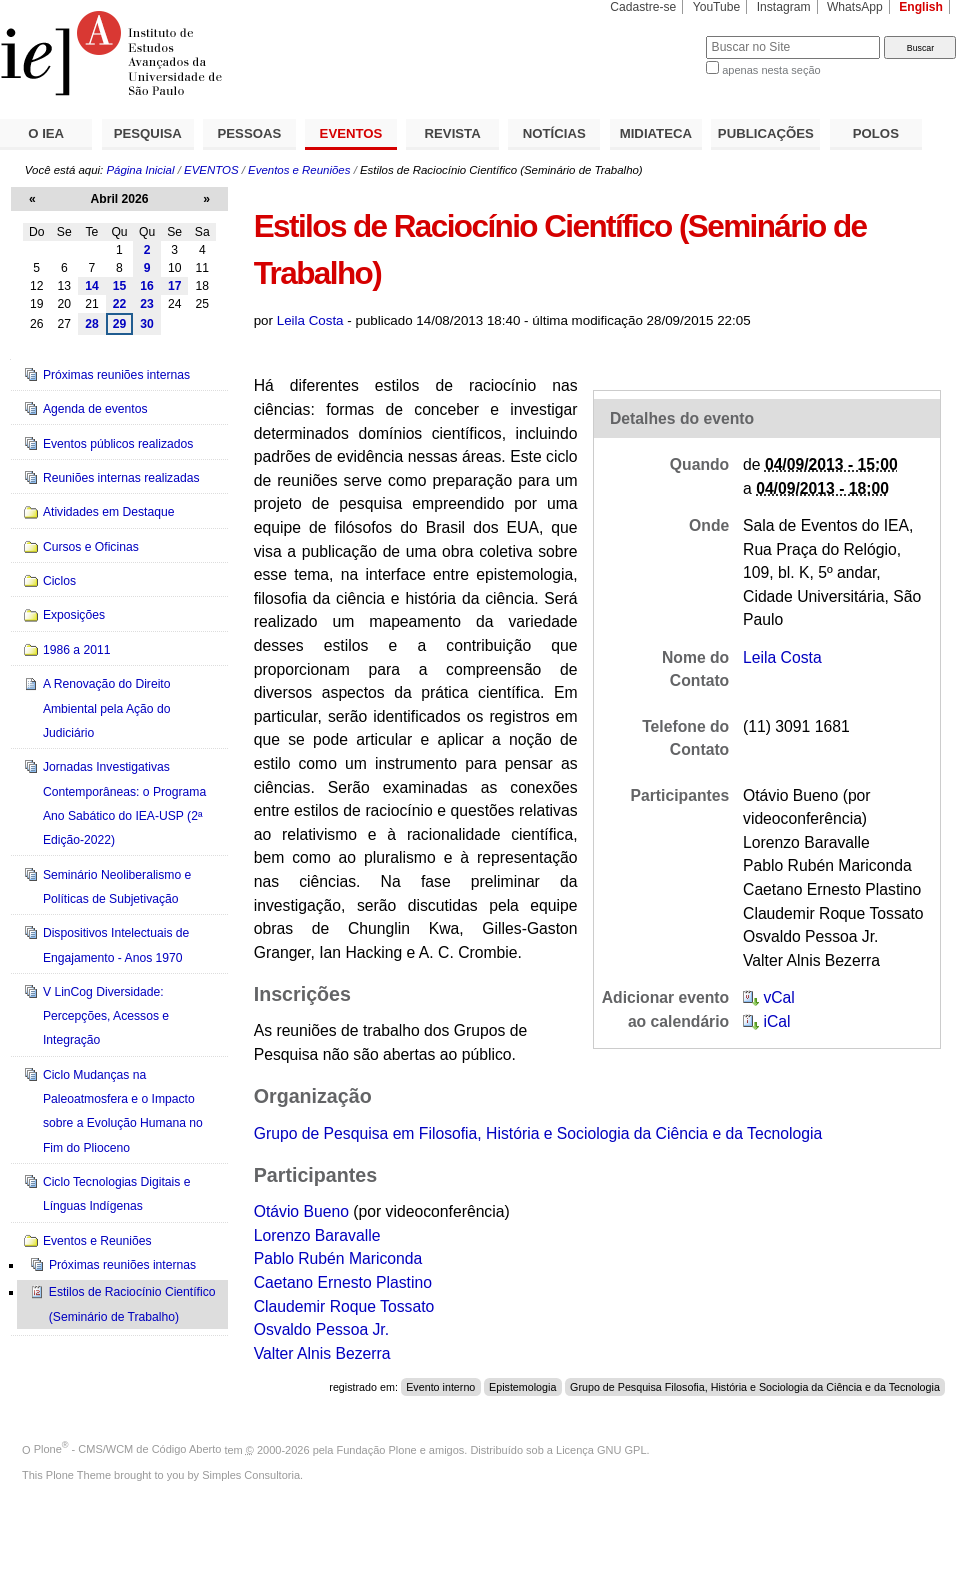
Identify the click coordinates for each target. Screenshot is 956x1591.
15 (120, 286)
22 (120, 304)
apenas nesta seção (771, 70)
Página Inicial (140, 170)
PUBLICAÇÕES (766, 133)
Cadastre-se (643, 7)
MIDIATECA (656, 133)
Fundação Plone (377, 1449)
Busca (657, 35)
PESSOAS (250, 133)
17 (175, 286)
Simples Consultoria (251, 1475)
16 (147, 286)
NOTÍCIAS (554, 133)
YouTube (717, 7)
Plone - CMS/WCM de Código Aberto (128, 1449)
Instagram (784, 7)
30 (147, 324)
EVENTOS (351, 133)
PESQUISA (148, 133)
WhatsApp (855, 7)
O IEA (46, 133)
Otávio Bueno (301, 1211)
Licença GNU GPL (601, 1449)
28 (92, 324)
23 (147, 304)
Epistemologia (522, 1387)
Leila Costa (310, 320)
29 (120, 324)
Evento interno (440, 1387)
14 (92, 286)
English (921, 7)
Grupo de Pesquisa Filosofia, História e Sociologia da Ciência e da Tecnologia (755, 1387)
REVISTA (453, 133)
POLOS (876, 133)
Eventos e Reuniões (299, 170)
